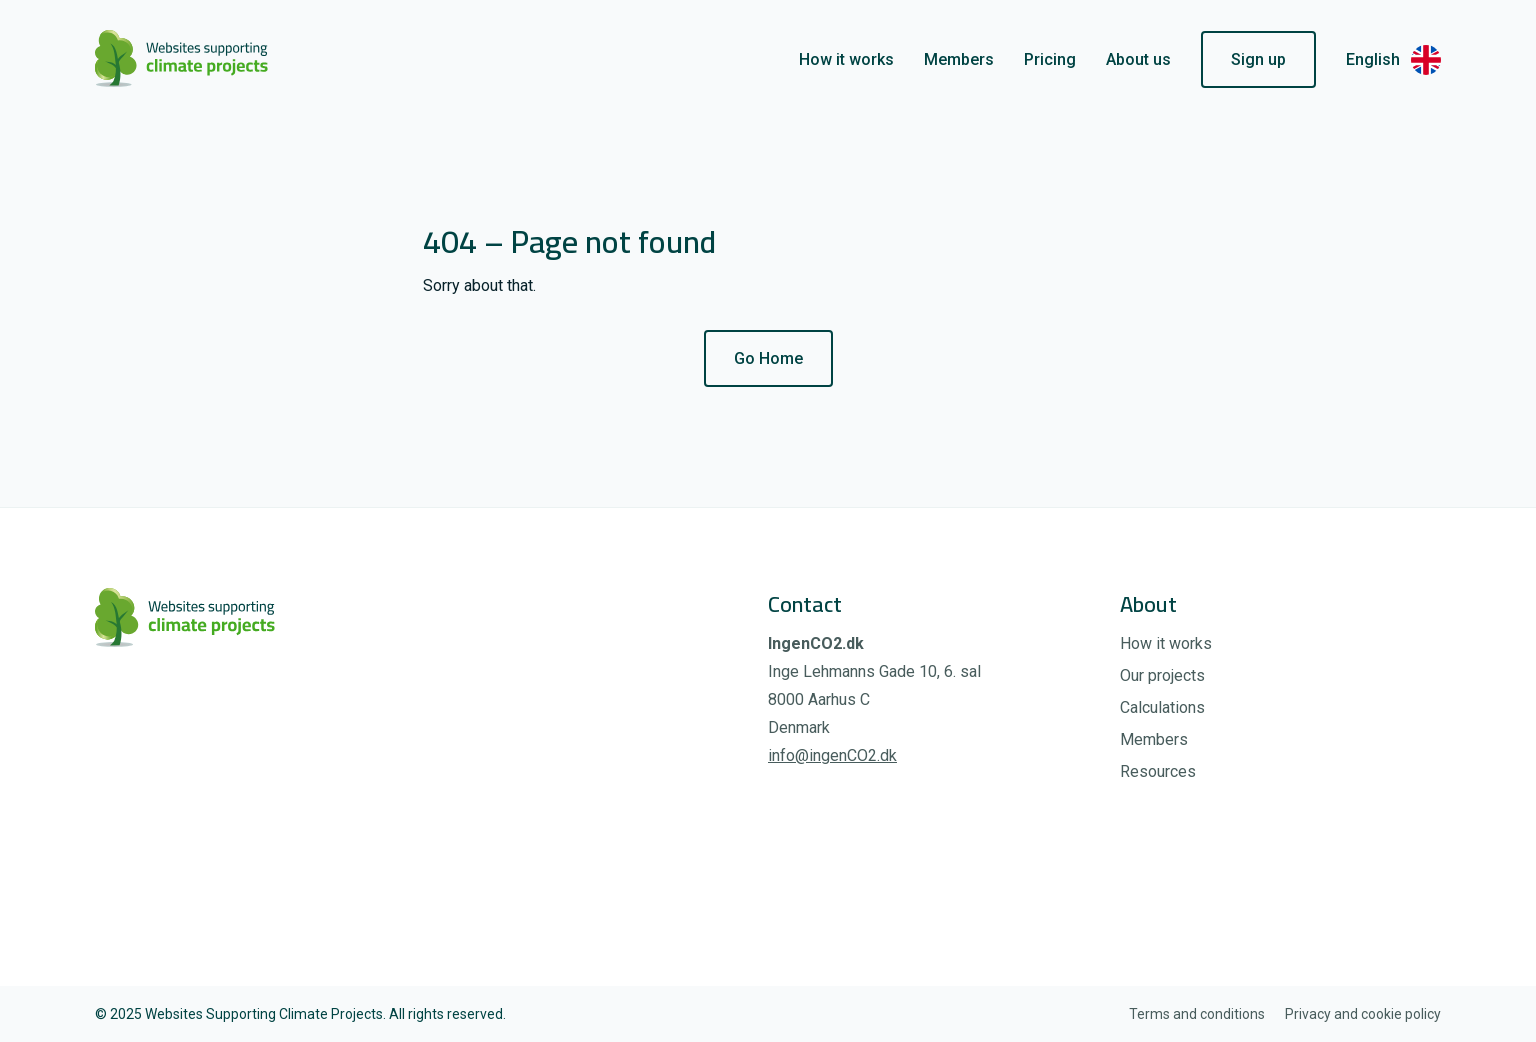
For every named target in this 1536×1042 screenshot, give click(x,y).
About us (1138, 59)
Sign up (1258, 59)
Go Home (768, 358)
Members (959, 59)
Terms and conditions (1197, 1014)
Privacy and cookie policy (1363, 1014)
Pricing (1050, 59)
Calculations (1162, 707)
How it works (846, 59)
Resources (1158, 771)
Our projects (1162, 675)
